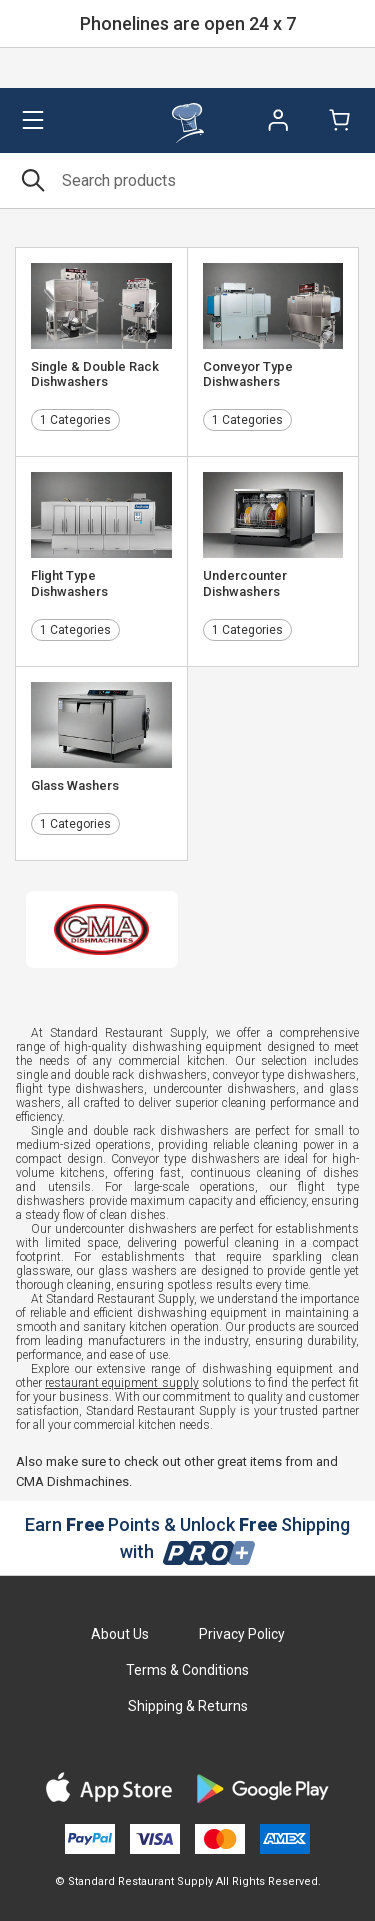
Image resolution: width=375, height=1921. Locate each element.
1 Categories (75, 420)
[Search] (187, 180)
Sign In (278, 120)
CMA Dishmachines (72, 1481)
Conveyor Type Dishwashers (248, 374)
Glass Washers (75, 785)
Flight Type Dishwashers (69, 583)
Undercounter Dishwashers (245, 583)
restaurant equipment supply (121, 1383)
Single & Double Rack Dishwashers (95, 374)
